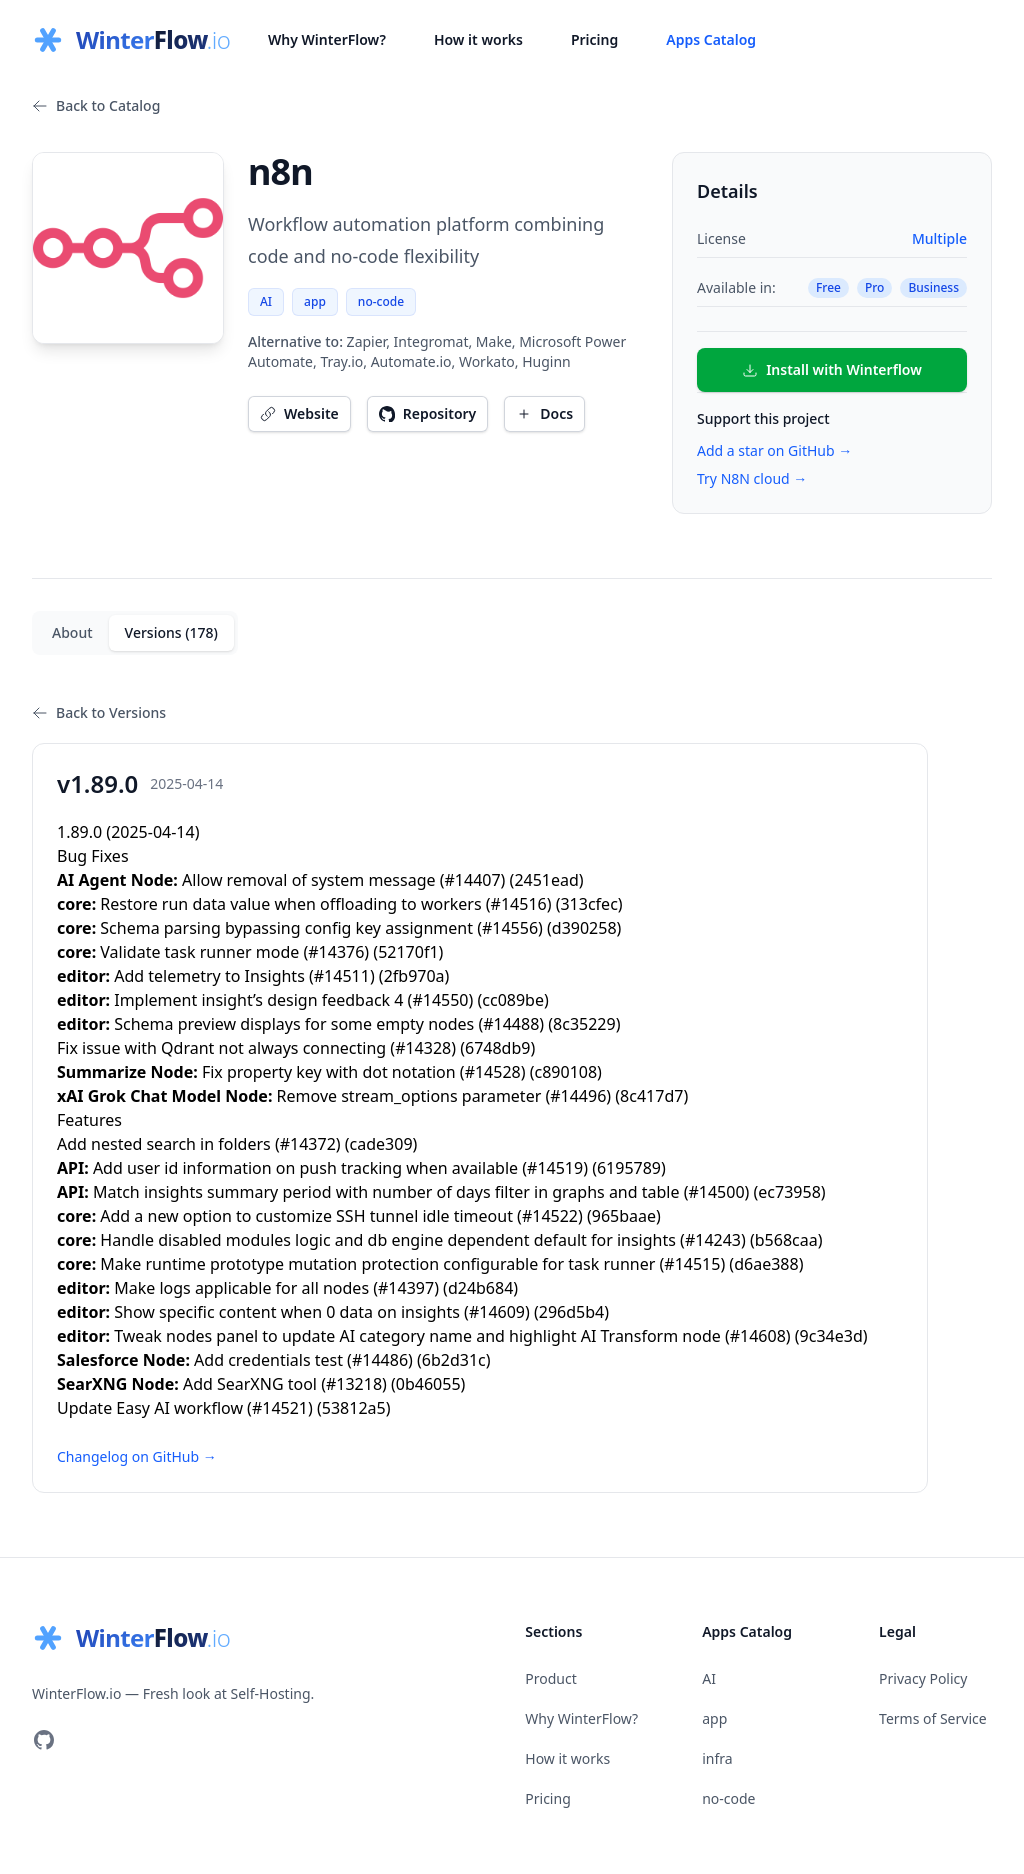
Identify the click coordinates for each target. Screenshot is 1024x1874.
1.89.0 (79, 832)
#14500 (716, 1192)
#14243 (713, 1240)
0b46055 (428, 1384)
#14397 (406, 1288)
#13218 (354, 1384)
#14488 (511, 1024)
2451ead (546, 880)
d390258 (584, 928)
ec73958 (789, 1192)
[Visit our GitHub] (44, 1740)
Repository (428, 413)
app (315, 301)
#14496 (578, 1096)
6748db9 (497, 1048)
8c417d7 (651, 1096)
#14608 (758, 1336)
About (72, 632)
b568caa (786, 1240)
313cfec (588, 904)
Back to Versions (99, 712)
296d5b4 (571, 1312)
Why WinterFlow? (327, 39)
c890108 (566, 1072)
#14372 (308, 1144)
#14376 (336, 952)
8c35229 (584, 1024)
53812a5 (354, 1408)
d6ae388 (766, 1264)
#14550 (440, 1000)
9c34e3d (831, 1336)
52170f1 (408, 952)
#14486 (380, 1360)
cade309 (381, 1144)
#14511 (342, 976)
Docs (544, 413)
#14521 (280, 1408)
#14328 (423, 1048)
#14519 (555, 1168)
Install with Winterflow (832, 369)
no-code (381, 301)
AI (266, 301)
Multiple (939, 238)
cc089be (513, 1000)
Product (550, 1678)
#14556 (510, 928)
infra (717, 1758)
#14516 (519, 904)
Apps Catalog (711, 39)
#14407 (473, 880)
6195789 (629, 1168)
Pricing (594, 39)
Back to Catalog (96, 105)
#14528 (493, 1072)
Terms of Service (933, 1718)
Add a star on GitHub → (774, 450)
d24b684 (480, 1288)
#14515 (692, 1264)
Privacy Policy (923, 1678)
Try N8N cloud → (752, 478)
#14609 (497, 1312)
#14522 (550, 1216)
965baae (624, 1216)
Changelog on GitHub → (137, 1456)
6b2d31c (454, 1360)
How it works (478, 39)
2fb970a (414, 976)
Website (299, 413)
